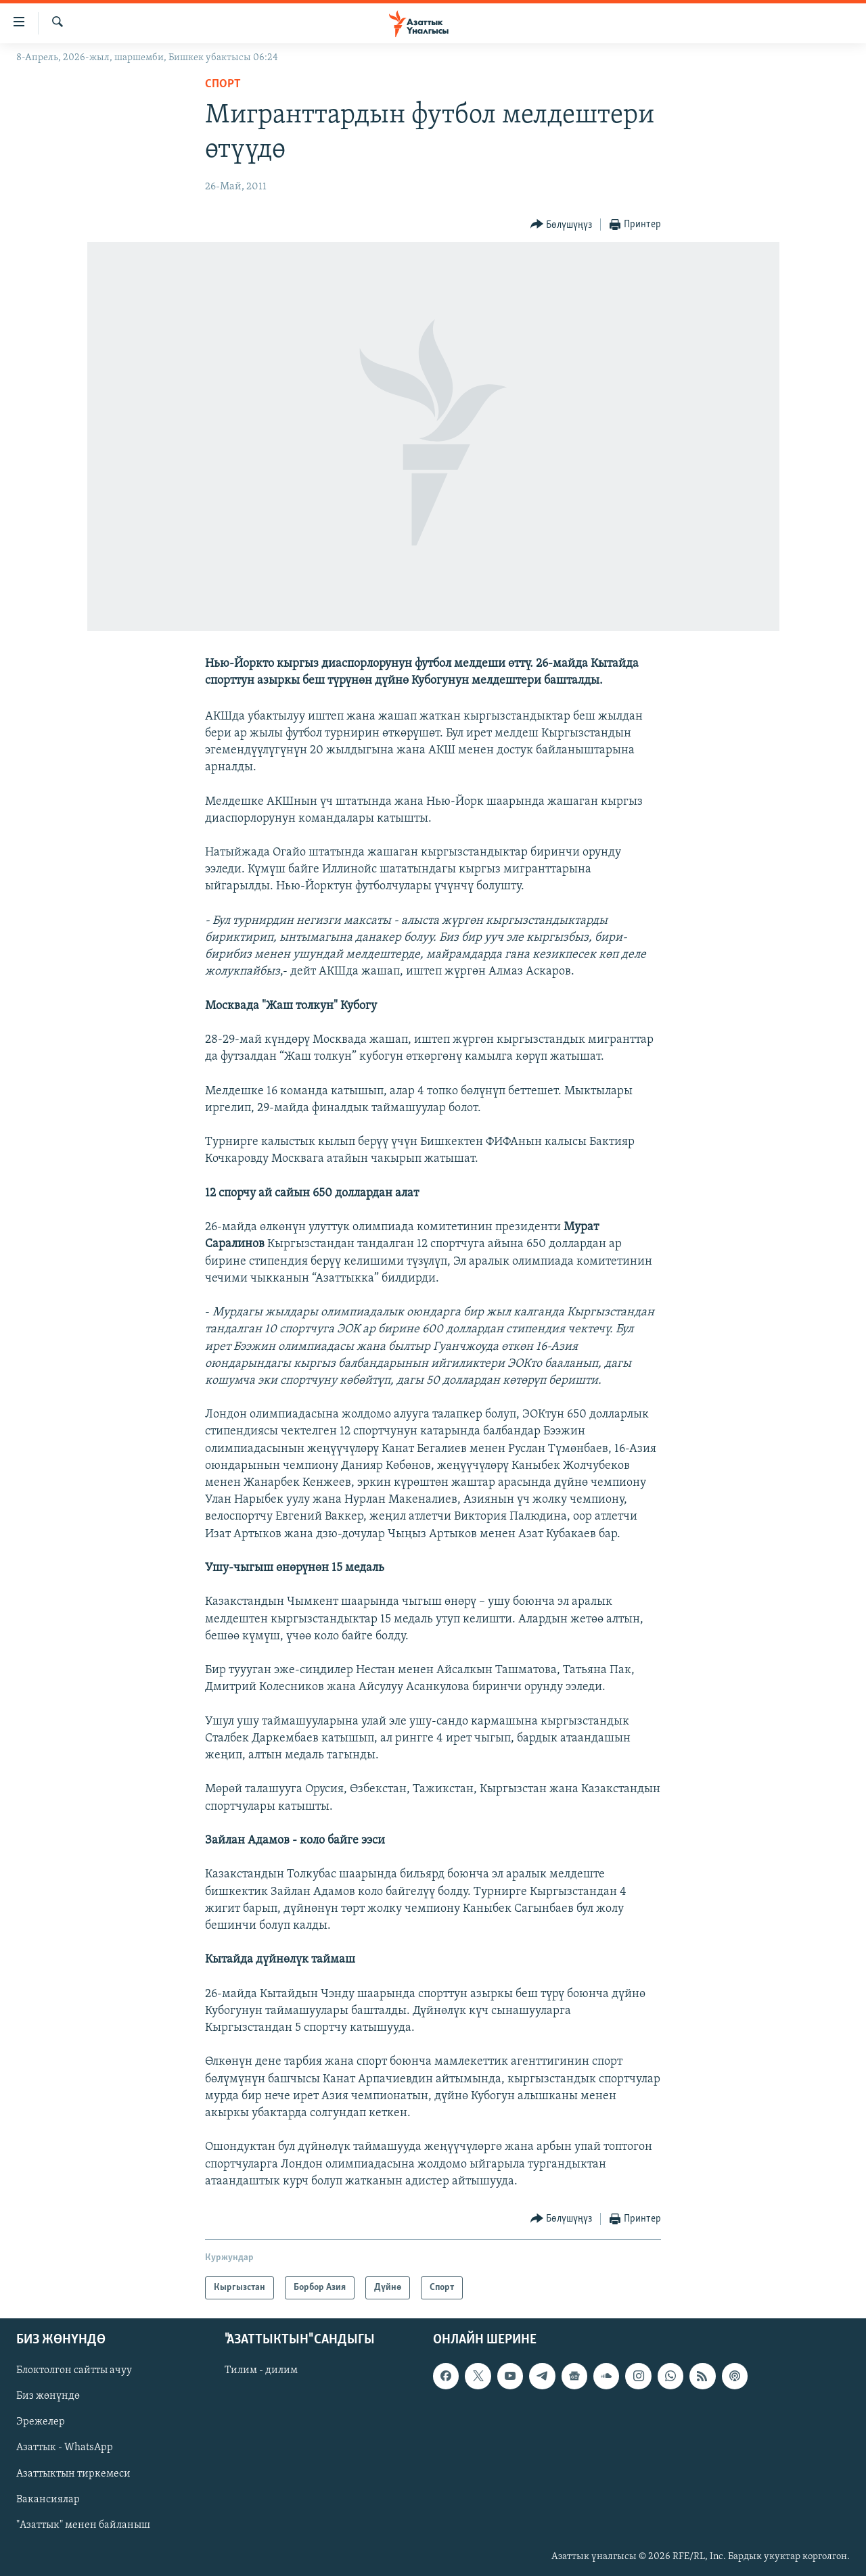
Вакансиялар (48, 2499)
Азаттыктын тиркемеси (73, 2473)
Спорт (223, 84)
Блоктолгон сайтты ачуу (74, 2370)
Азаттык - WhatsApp (64, 2447)
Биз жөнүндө (48, 2396)
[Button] (561, 225)
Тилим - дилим (261, 2370)
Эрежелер (40, 2421)
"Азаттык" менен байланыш (83, 2525)
